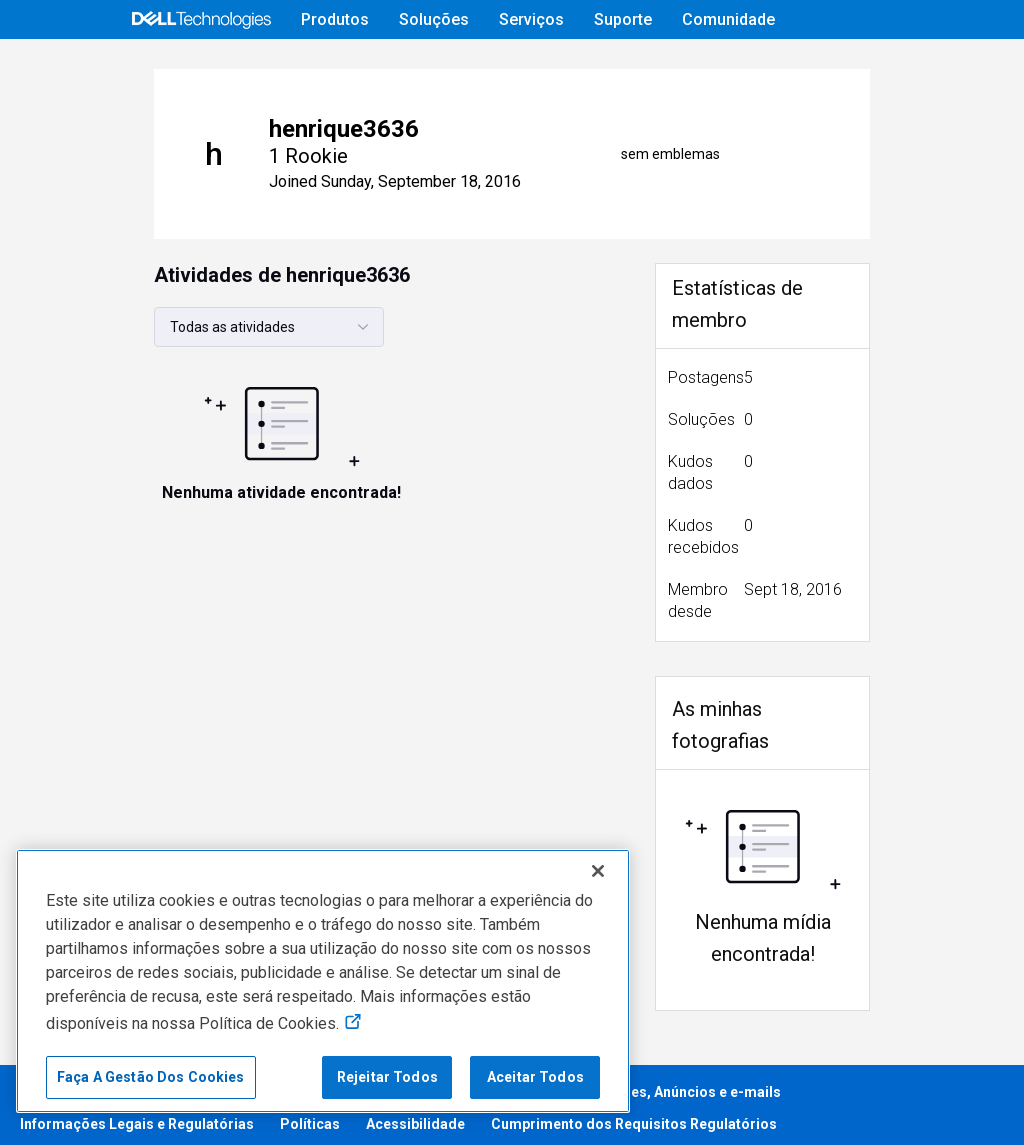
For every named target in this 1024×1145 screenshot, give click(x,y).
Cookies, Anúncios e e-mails (686, 1084)
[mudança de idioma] (898, 67)
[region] (323, 981)
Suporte (623, 19)
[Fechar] (598, 871)
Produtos (335, 19)
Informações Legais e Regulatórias (137, 1116)
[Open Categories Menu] (160, 67)
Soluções (434, 19)
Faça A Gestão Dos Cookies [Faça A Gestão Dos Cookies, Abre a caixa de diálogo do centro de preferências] (151, 1077)
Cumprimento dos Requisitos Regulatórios (634, 1116)
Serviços (531, 19)
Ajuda (711, 66)
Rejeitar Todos (387, 1077)
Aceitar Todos (535, 1077)
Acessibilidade (415, 1116)
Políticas (310, 1116)
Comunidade (728, 19)
